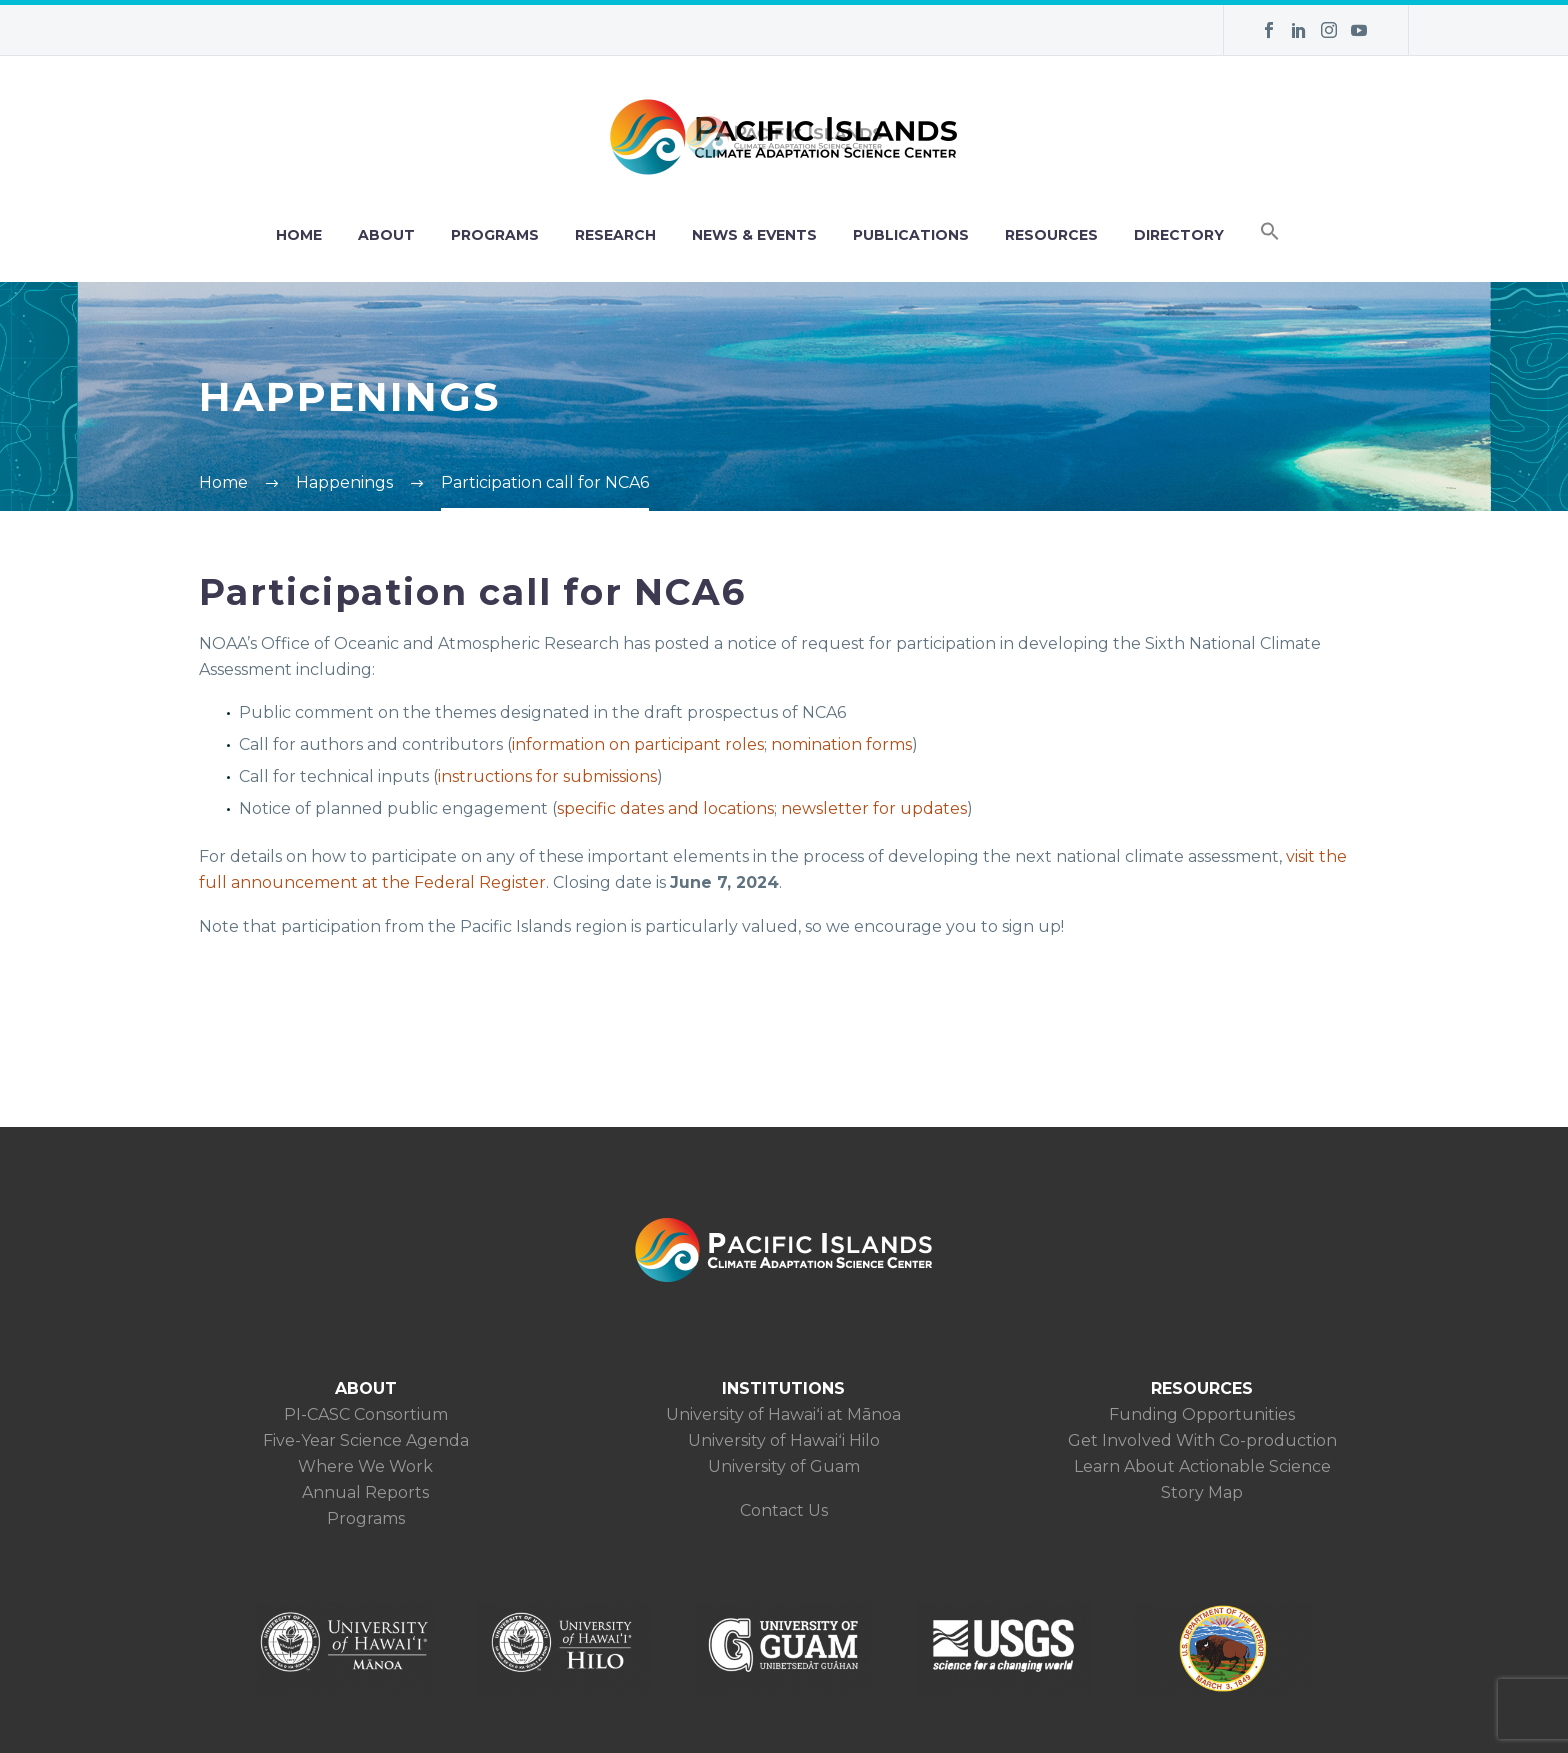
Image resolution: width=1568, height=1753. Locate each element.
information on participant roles (638, 744)
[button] (1270, 235)
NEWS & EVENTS (754, 235)
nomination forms (841, 744)
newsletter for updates (874, 808)
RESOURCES (1051, 235)
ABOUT (386, 235)
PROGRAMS (495, 235)
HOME (299, 235)
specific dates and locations (665, 808)
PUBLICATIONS (911, 235)
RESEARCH (615, 235)
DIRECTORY (1179, 235)
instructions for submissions (547, 776)
